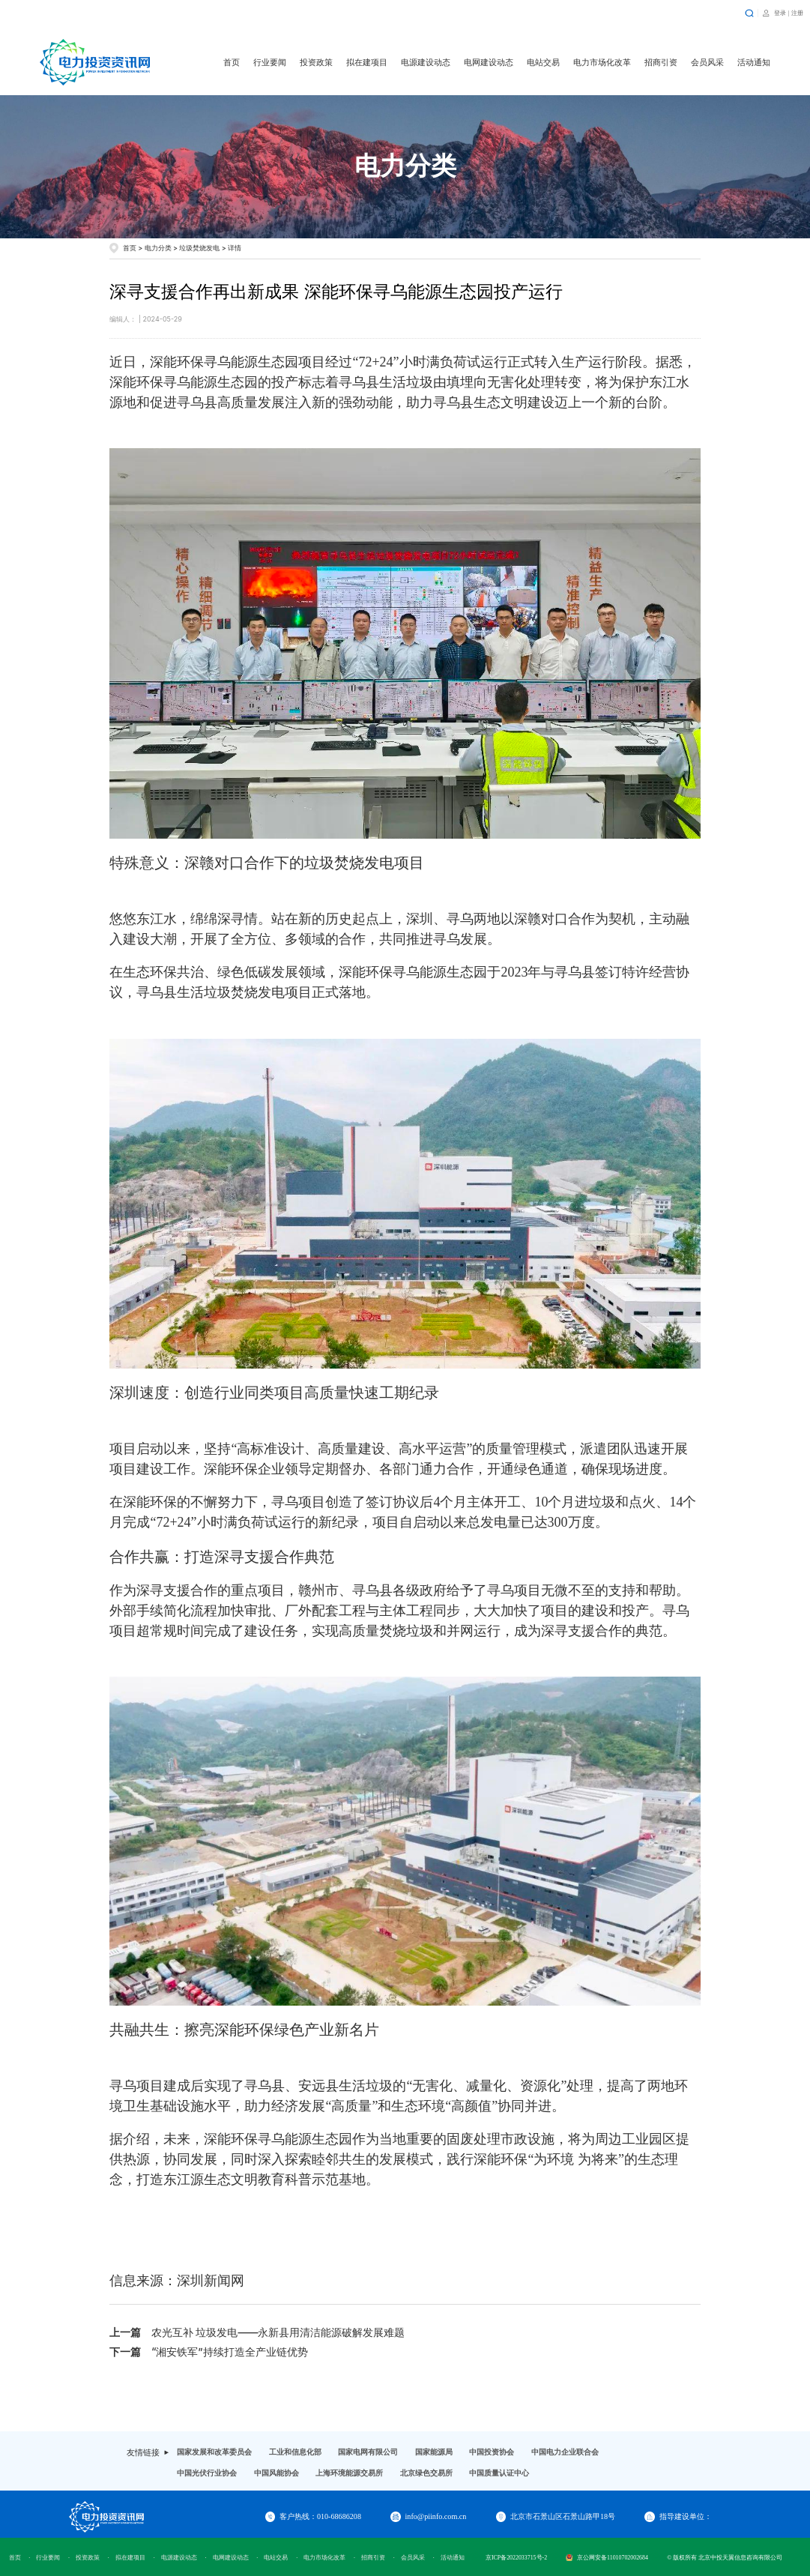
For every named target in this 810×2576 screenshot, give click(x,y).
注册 (797, 13)
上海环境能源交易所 (349, 2473)
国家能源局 (434, 2452)
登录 (780, 13)
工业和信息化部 (295, 2452)
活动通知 (753, 62)
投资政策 (316, 62)
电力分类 (158, 248)
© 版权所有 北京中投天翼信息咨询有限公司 (724, 2557)
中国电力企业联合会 (565, 2452)
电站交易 (543, 62)
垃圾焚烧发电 (199, 248)
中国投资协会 (491, 2452)
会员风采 (707, 62)
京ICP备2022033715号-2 (516, 2557)
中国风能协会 (276, 2473)
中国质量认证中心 (499, 2473)
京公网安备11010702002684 (606, 2557)
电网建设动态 (488, 62)
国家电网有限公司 (368, 2452)
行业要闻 (269, 62)
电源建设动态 (425, 62)
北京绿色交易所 (426, 2473)
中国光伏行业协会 (207, 2473)
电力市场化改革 (602, 62)
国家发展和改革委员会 (214, 2452)
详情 (234, 248)
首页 (231, 62)
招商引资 (660, 62)
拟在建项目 (366, 62)
